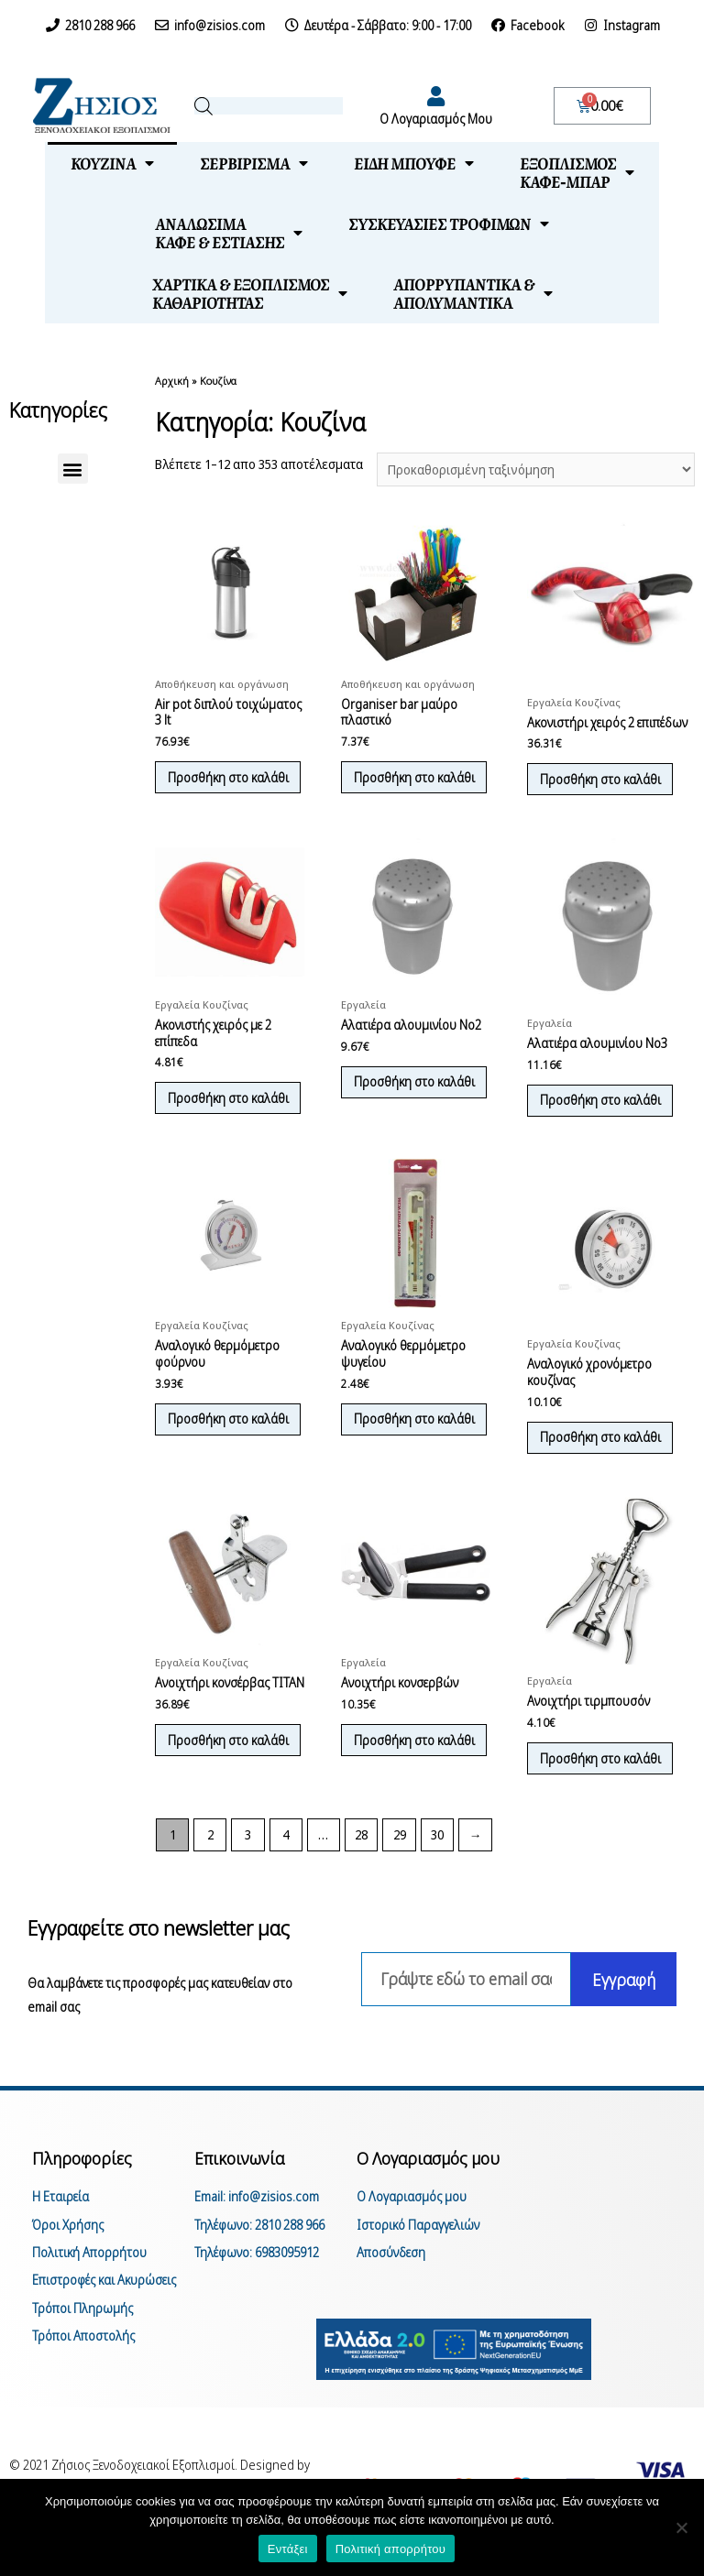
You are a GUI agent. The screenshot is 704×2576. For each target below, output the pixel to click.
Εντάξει (288, 2549)
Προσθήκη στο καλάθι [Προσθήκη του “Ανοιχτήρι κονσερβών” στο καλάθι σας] (400, 1791)
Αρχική (172, 380)
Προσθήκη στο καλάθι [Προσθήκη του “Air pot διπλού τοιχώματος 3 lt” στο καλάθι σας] (214, 787)
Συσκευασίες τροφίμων (448, 223)
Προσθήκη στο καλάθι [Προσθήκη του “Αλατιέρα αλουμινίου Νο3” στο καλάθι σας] (606, 1121)
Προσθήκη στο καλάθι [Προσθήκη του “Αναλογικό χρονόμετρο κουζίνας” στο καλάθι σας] (606, 1476)
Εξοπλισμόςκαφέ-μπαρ (577, 172)
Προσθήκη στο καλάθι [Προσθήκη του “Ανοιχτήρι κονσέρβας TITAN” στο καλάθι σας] (214, 1791)
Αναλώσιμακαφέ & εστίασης (228, 233)
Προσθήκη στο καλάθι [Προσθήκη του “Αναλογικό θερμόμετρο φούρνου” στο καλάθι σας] (214, 1466)
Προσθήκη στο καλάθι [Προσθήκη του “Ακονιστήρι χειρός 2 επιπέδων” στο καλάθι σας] (606, 781)
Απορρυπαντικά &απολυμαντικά (473, 293)
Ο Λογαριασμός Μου (436, 118)
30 (437, 1880)
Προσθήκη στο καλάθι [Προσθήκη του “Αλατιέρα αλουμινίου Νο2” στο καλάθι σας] (400, 1111)
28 (361, 1880)
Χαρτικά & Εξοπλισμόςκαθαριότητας (249, 293)
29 (399, 1880)
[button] (73, 468)
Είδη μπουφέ (414, 163)
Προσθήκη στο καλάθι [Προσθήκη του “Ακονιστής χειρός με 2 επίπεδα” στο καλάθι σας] (214, 1127)
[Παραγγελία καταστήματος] (536, 469)
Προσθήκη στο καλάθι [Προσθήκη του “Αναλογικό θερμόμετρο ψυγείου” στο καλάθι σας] (400, 1466)
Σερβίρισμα (254, 163)
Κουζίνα (112, 163)
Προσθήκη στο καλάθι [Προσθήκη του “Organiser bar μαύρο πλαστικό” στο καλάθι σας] (400, 787)
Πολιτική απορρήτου (391, 2549)
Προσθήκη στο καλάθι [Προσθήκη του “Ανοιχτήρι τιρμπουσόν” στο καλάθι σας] (606, 1801)
